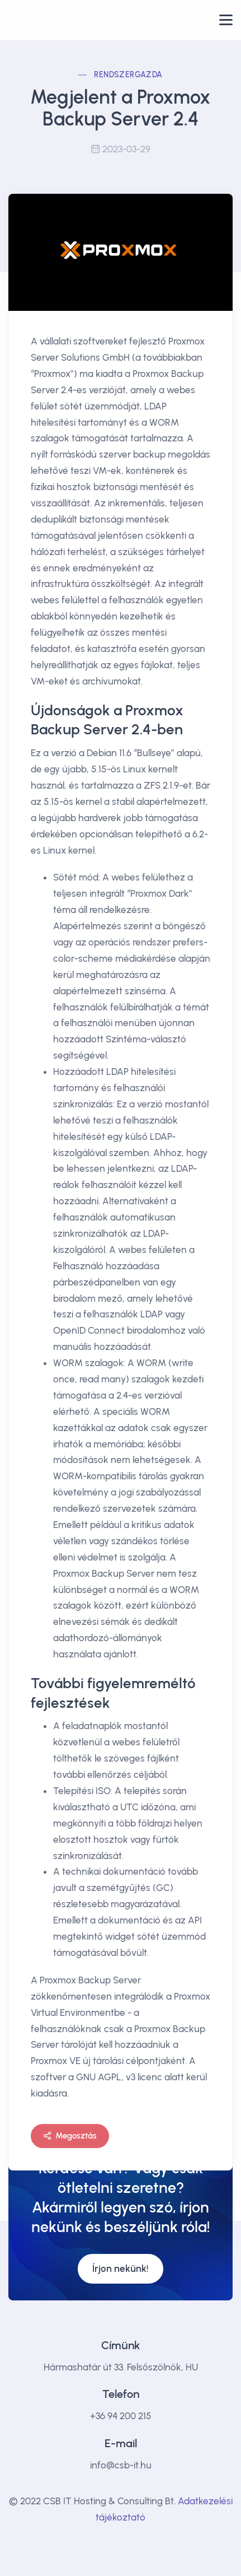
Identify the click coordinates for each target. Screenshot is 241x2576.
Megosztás (70, 2136)
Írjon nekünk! (120, 2268)
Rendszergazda (128, 75)
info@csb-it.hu (121, 2465)
